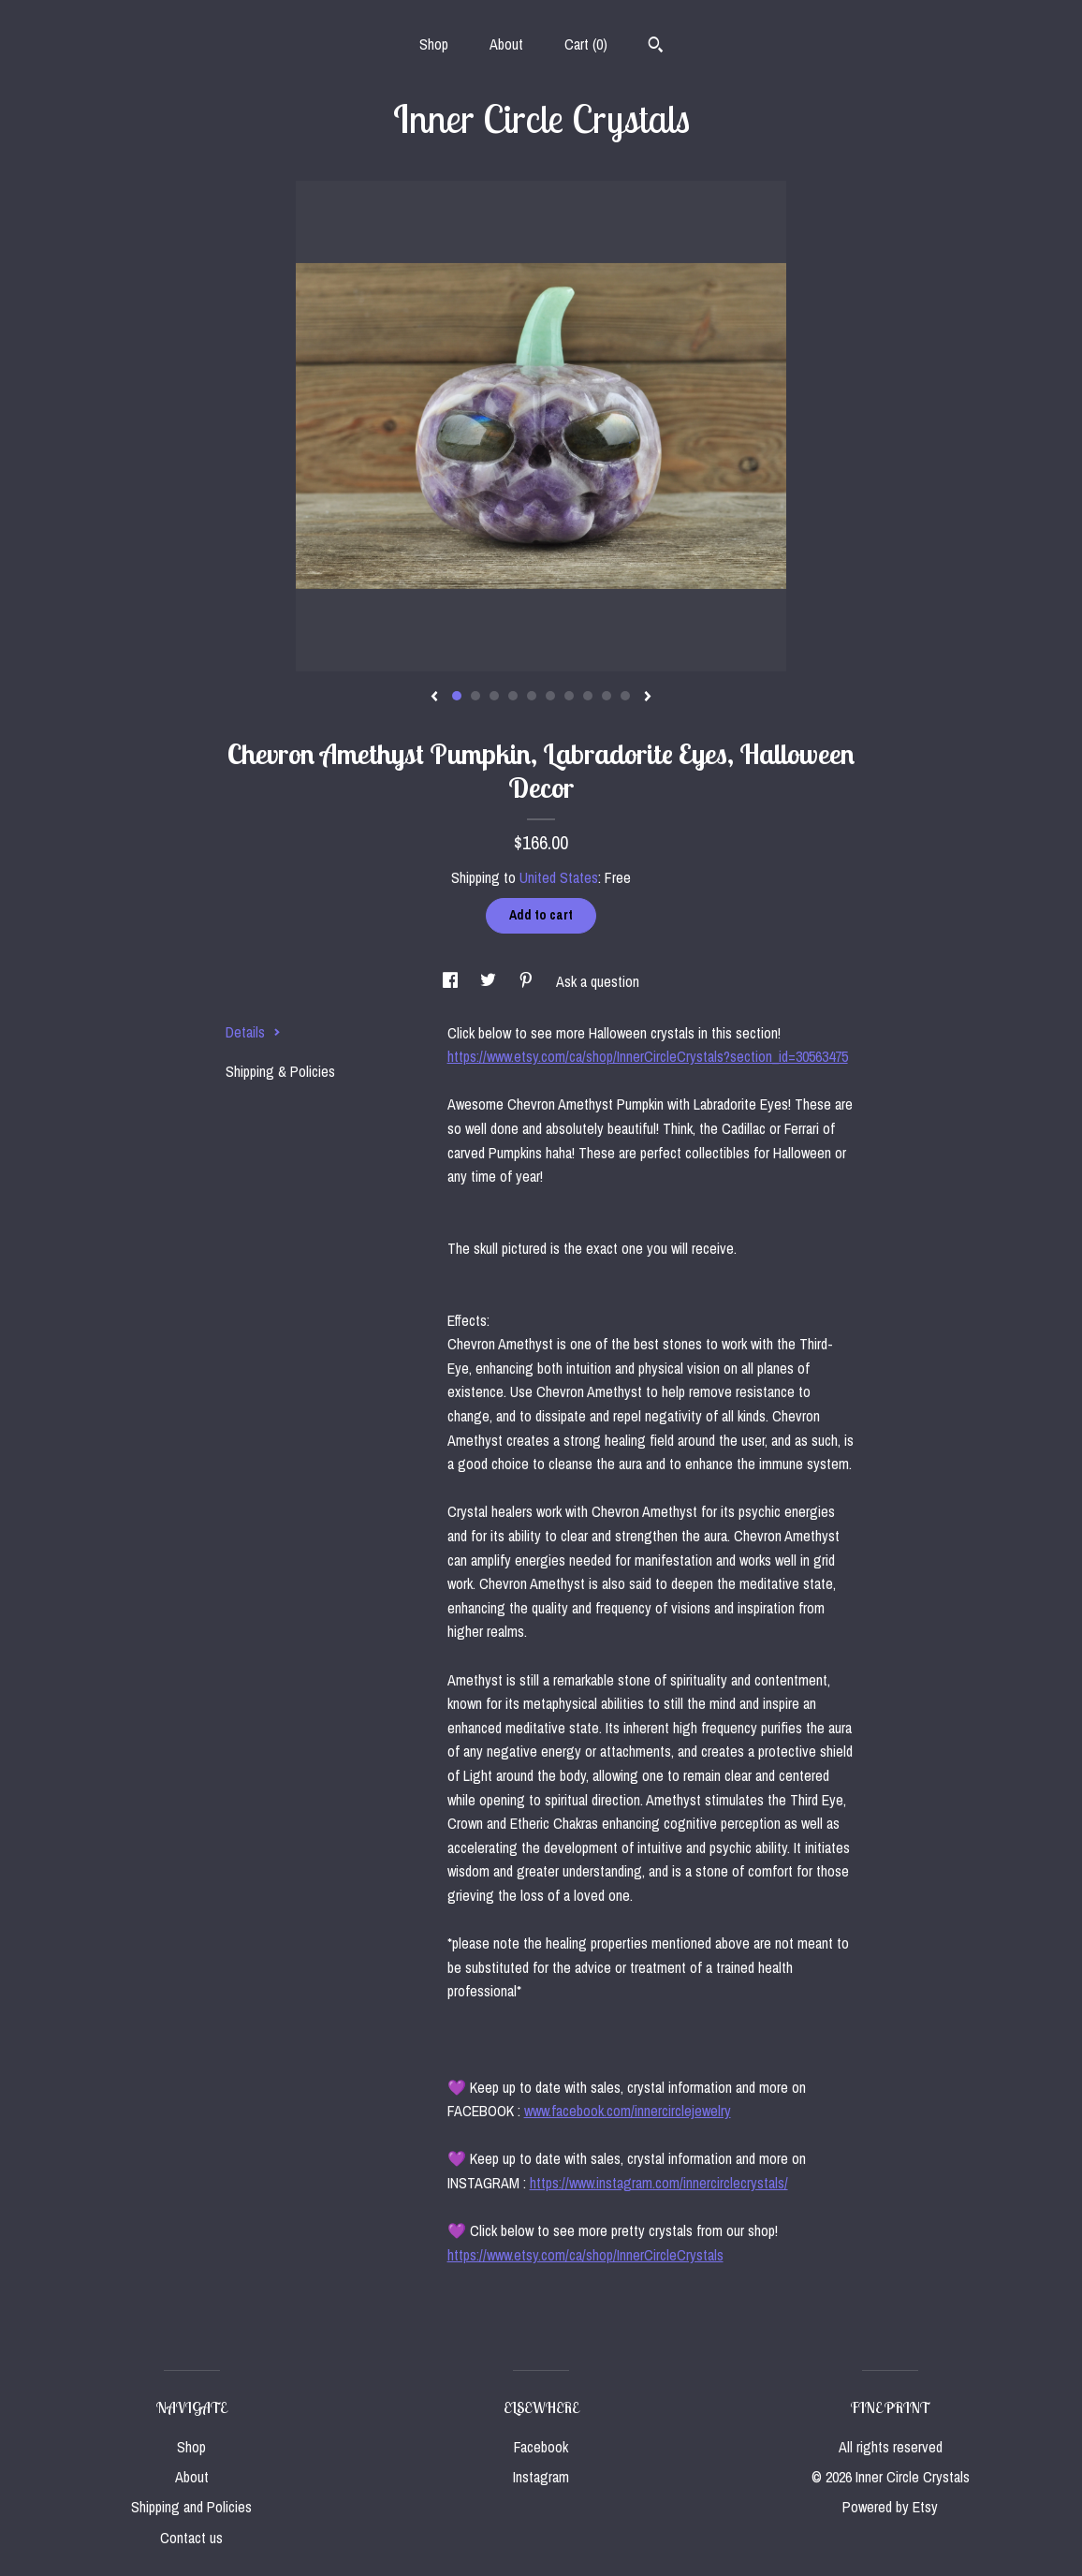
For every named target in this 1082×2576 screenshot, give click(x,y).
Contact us (191, 2537)
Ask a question (597, 981)
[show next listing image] (647, 697)
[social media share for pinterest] (528, 981)
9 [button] (606, 695)
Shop (433, 44)
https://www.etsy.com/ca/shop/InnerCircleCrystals (585, 2255)
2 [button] (475, 695)
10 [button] (625, 695)
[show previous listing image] (434, 697)
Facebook (541, 2446)
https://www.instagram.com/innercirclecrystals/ (659, 2182)
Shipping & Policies (280, 1071)
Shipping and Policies (191, 2506)
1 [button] (456, 695)
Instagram (541, 2476)
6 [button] (550, 695)
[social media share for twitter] (490, 981)
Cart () (585, 44)
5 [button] (531, 695)
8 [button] (587, 695)
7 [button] (569, 695)
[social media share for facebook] (452, 981)
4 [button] (513, 695)
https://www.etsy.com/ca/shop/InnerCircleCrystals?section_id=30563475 (647, 1056)
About (506, 44)
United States (558, 877)
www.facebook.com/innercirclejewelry (627, 2110)
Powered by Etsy (890, 2506)
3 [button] (494, 695)
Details (253, 1032)
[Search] (656, 47)
